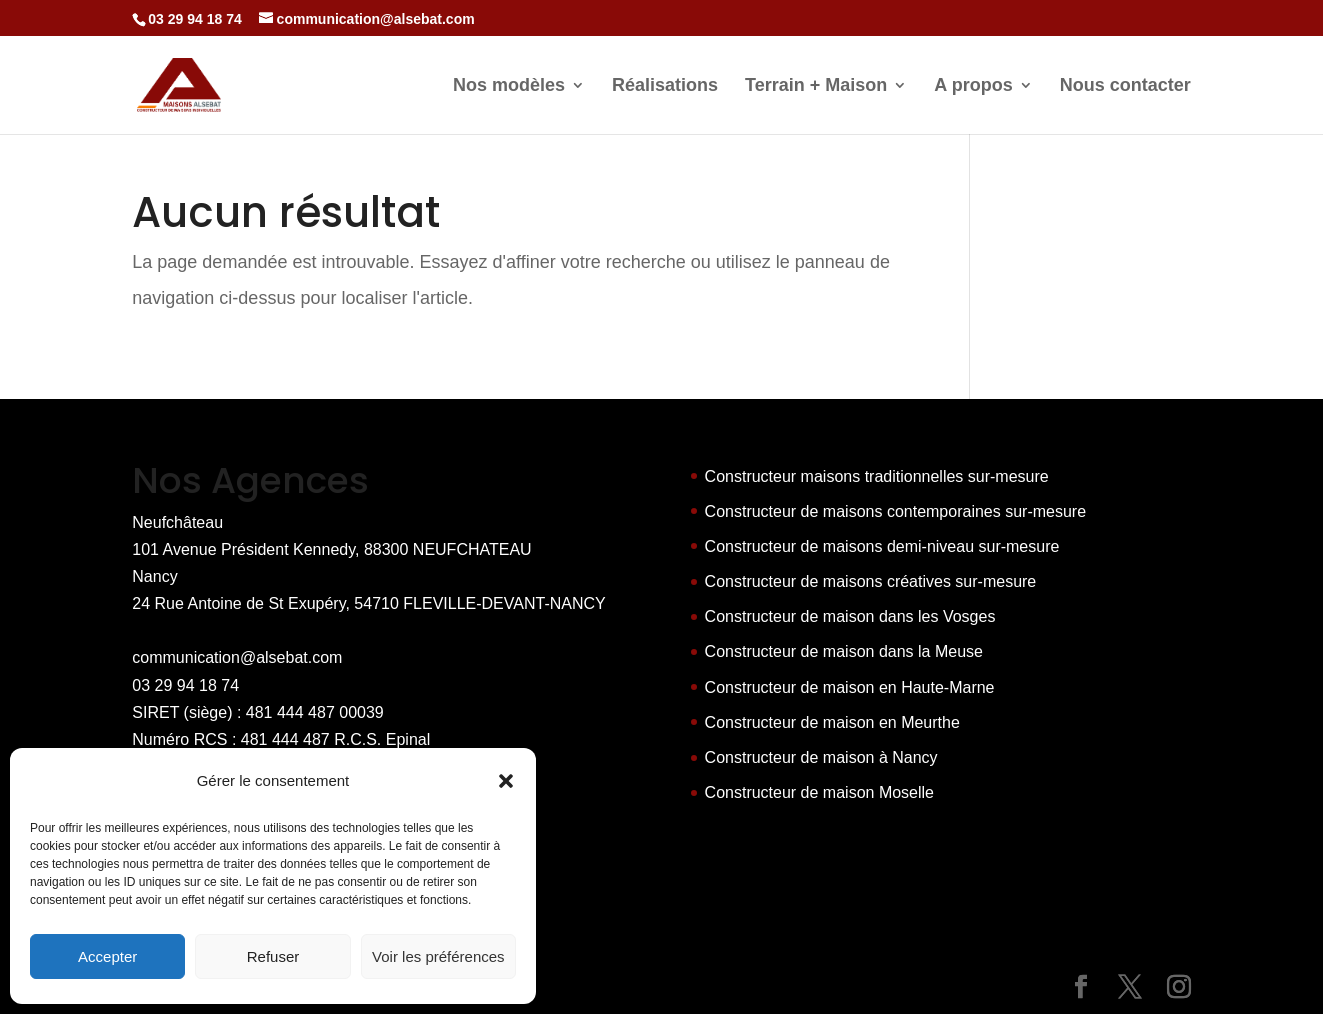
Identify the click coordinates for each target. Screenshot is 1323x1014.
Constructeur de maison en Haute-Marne (850, 687)
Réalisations (665, 86)
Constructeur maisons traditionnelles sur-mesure (877, 476)
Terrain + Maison (816, 86)
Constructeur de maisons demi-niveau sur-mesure (882, 546)
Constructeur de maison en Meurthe (832, 722)
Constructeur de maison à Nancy (821, 757)
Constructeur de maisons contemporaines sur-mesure (896, 511)
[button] (506, 781)
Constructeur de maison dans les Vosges (850, 616)
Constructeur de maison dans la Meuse (844, 651)
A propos (973, 86)
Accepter (107, 956)
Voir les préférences (438, 956)
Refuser (273, 956)
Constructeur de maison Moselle (819, 792)
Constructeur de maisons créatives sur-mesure (871, 581)
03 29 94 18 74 (185, 685)
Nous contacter (1125, 86)
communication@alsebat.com (237, 657)
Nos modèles (509, 86)
